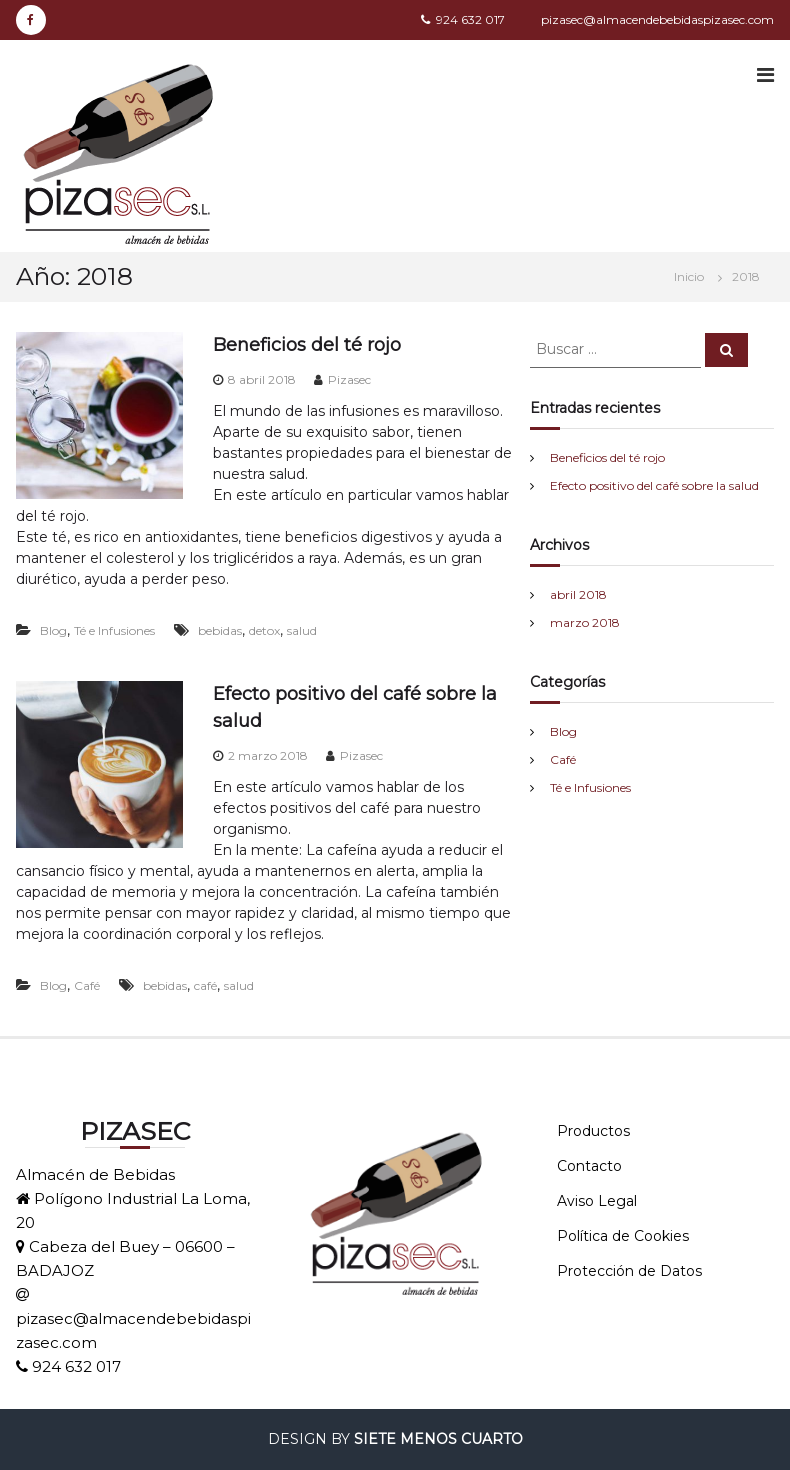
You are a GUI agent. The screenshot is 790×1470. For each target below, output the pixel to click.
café (205, 985)
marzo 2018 (585, 622)
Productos (593, 1131)
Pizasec (349, 379)
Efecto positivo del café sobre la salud (654, 485)
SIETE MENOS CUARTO (438, 1439)
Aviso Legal (597, 1201)
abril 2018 (578, 594)
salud (302, 630)
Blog (53, 630)
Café (87, 985)
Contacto (589, 1166)
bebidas (220, 630)
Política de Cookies (623, 1236)
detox (264, 630)
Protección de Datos (629, 1271)
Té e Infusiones (114, 630)
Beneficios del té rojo (307, 345)
